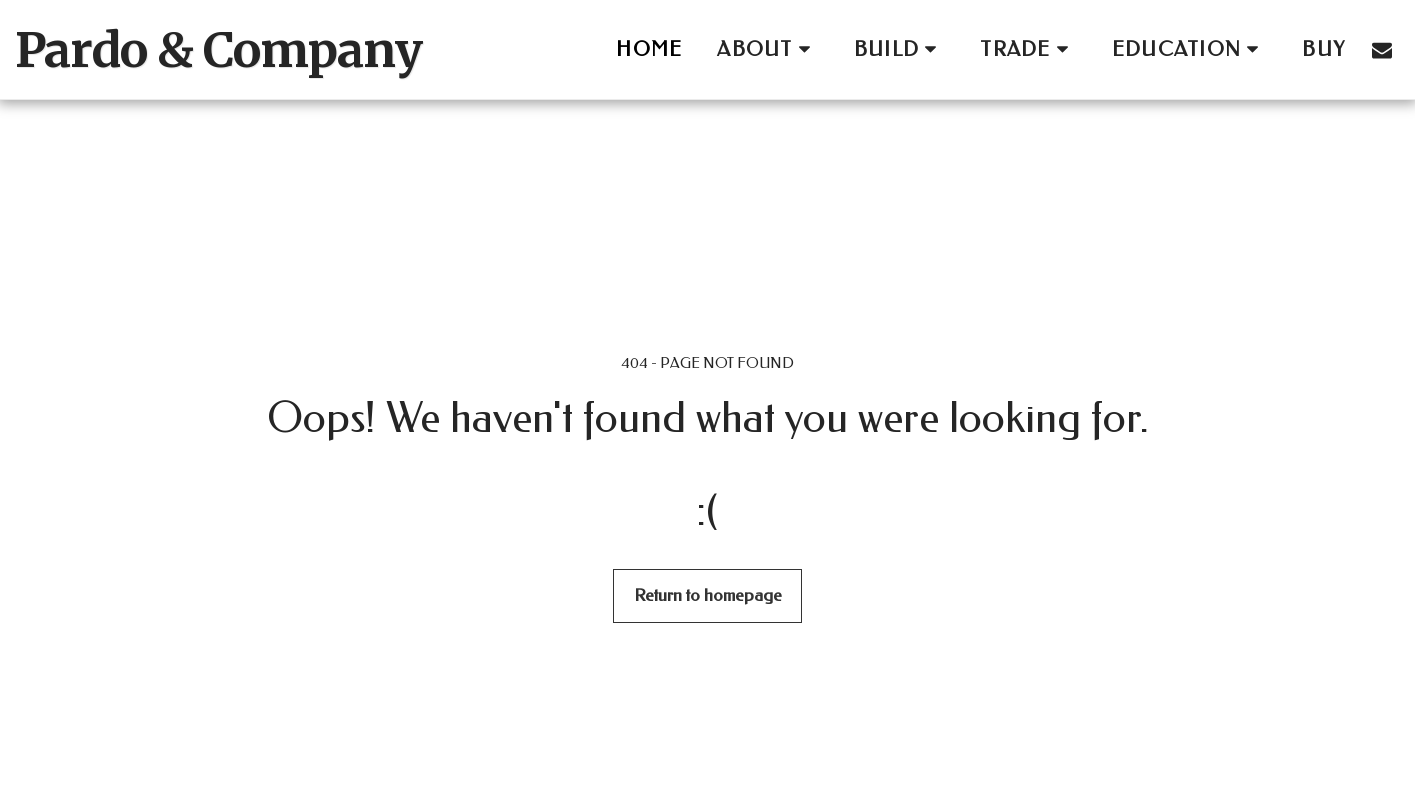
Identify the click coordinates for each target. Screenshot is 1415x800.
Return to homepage (708, 595)
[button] (768, 49)
